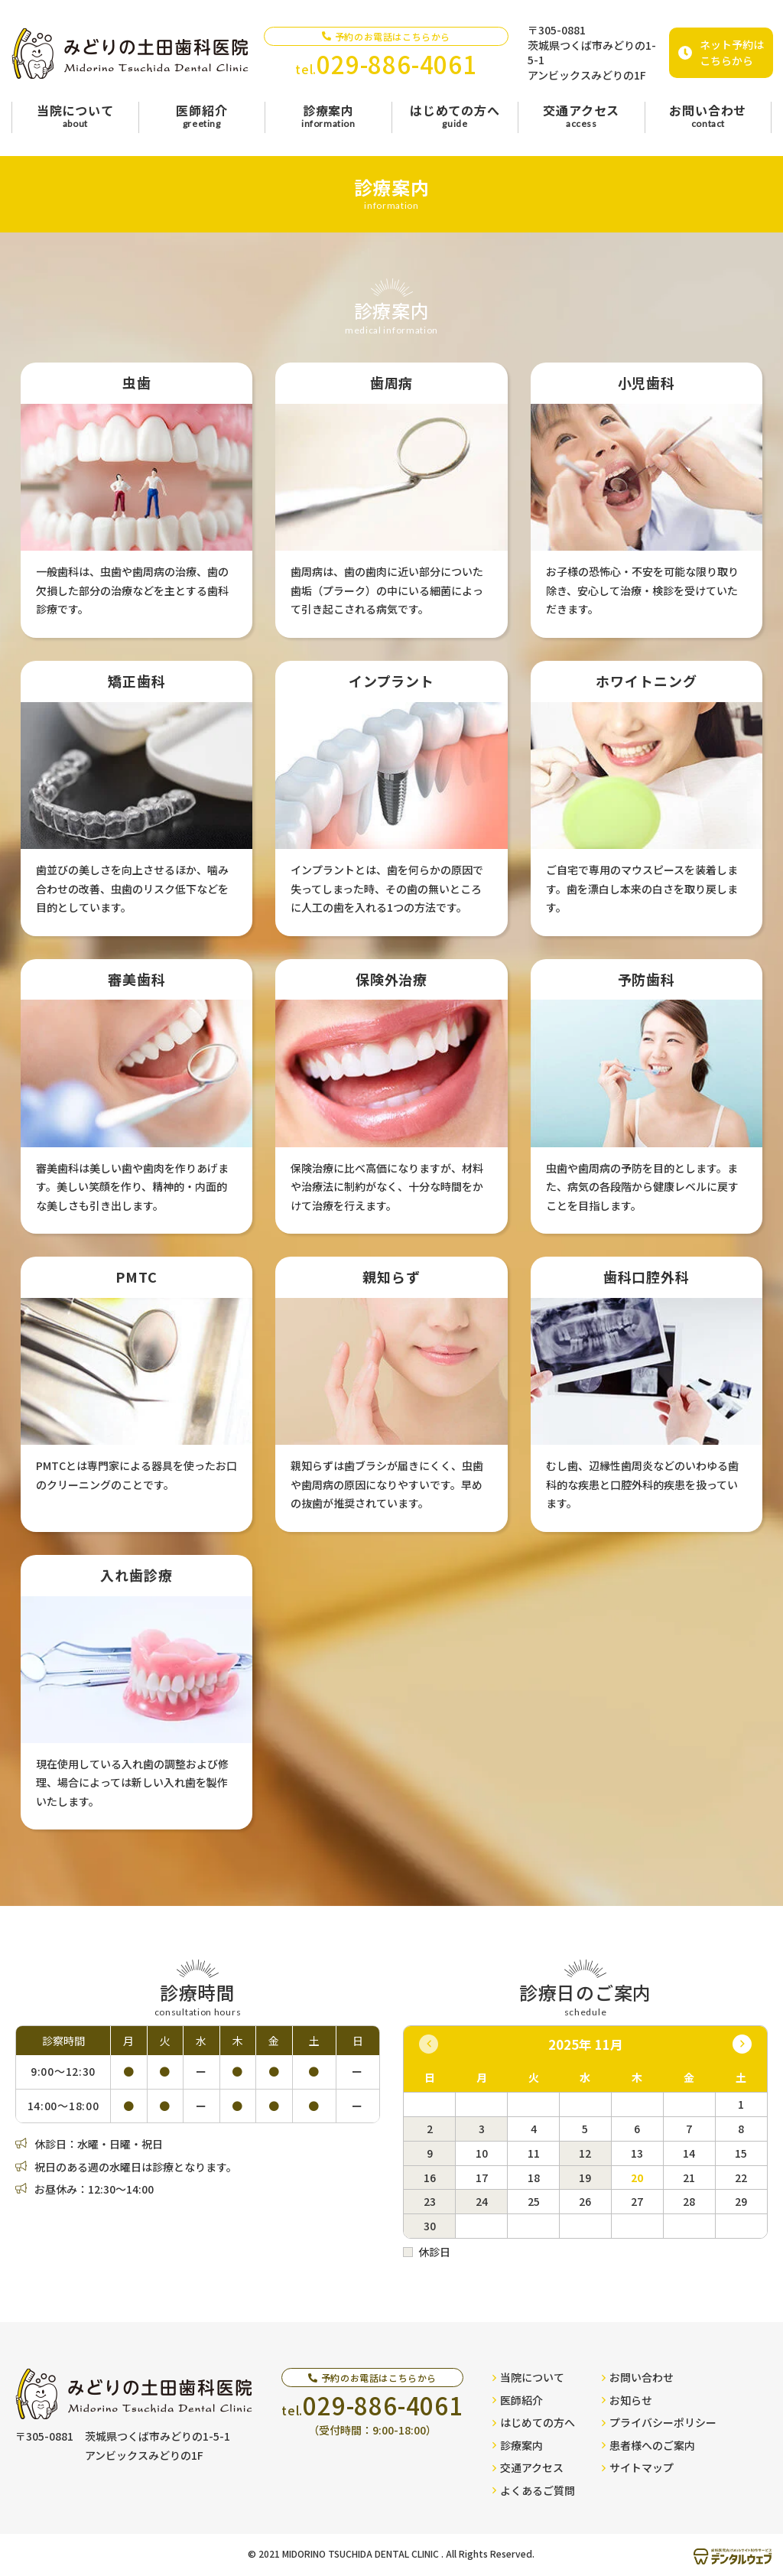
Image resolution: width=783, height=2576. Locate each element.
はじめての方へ (533, 2422)
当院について (528, 2377)
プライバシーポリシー (659, 2422)
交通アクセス (528, 2467)
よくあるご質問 (533, 2490)
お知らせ (627, 2400)
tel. (386, 64)
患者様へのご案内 (648, 2445)
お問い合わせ (638, 2377)
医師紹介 (517, 2400)
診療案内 (517, 2445)
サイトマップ (638, 2467)
